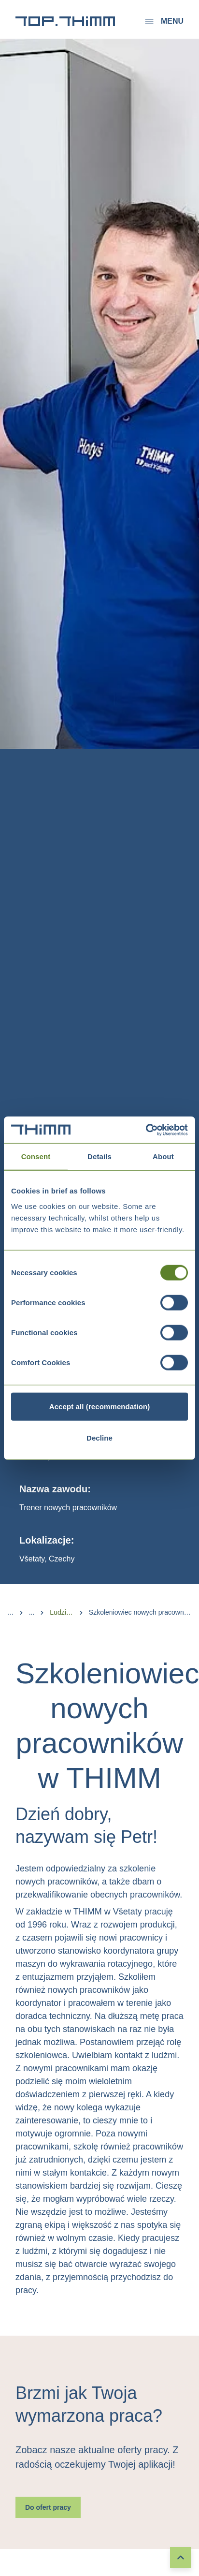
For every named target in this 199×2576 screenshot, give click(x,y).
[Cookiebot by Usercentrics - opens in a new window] (145, 1129)
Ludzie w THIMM (61, 1612)
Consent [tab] (36, 1156)
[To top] (180, 2557)
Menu (163, 21)
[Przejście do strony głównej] (65, 21)
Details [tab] (99, 1156)
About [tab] (163, 1156)
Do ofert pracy (48, 2507)
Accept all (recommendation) (99, 1406)
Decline (99, 1438)
